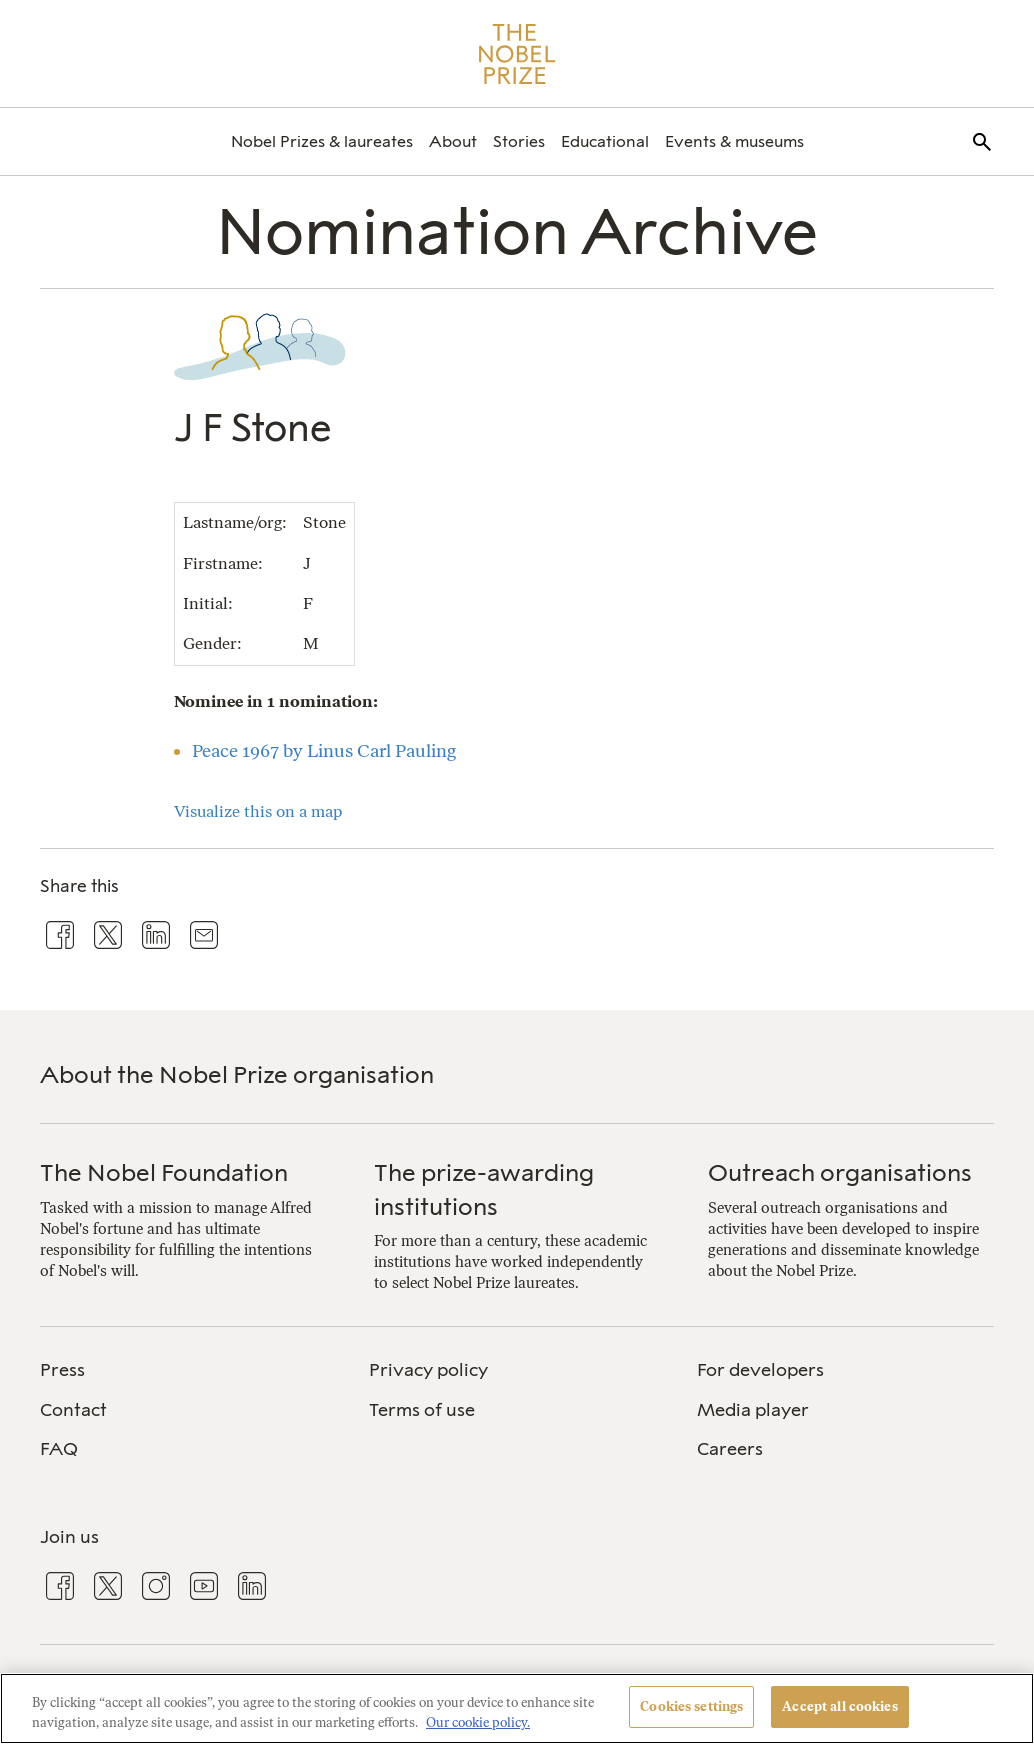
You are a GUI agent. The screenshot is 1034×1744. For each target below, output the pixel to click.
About (453, 141)
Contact (73, 1410)
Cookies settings (691, 1706)
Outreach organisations (840, 1172)
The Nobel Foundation (164, 1172)
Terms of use (422, 1410)
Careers (730, 1449)
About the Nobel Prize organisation (237, 1074)
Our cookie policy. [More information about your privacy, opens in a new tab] (478, 1722)
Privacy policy (428, 1370)
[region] (517, 1708)
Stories (519, 141)
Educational (605, 141)
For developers (760, 1370)
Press (62, 1370)
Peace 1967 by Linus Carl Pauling (324, 751)
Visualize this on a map (258, 811)
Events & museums (734, 141)
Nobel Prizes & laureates (322, 141)
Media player (753, 1410)
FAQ (59, 1449)
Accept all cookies (839, 1706)
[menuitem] (322, 141)
